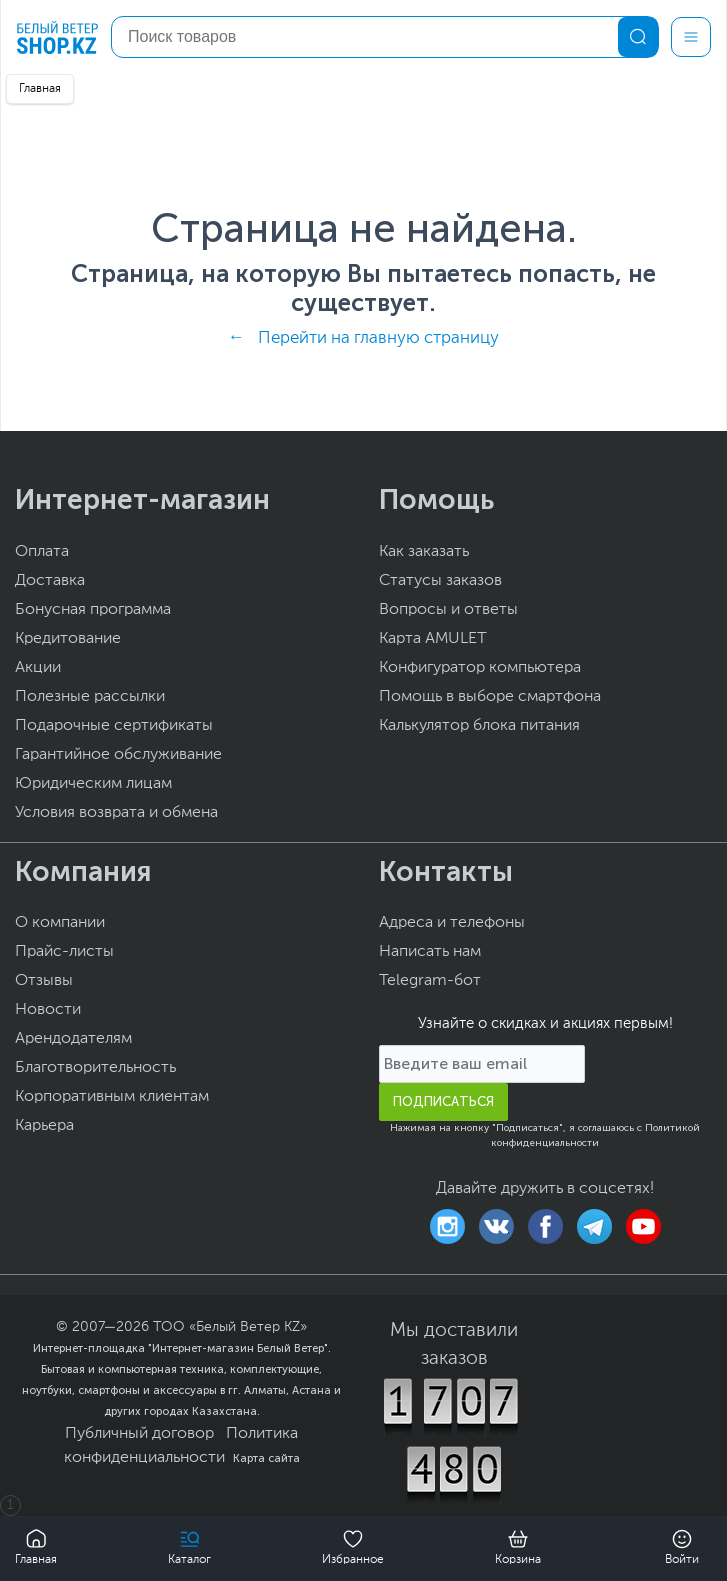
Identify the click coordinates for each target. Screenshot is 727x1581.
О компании (60, 923)
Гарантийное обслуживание (118, 755)
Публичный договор (139, 1434)
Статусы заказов (440, 581)
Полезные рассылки (90, 697)
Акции (38, 668)
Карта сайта (266, 1458)
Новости (48, 1010)
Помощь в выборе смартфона (490, 697)
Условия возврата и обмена (116, 813)
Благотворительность (95, 1068)
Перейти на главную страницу (378, 338)
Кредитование (68, 639)
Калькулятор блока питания (479, 726)
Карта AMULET (433, 639)
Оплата (42, 552)
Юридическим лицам (93, 784)
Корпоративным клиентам (112, 1097)
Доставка (50, 581)
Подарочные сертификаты (114, 726)
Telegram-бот (430, 981)
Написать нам (430, 952)
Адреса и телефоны (452, 923)
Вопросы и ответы (448, 610)
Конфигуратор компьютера (480, 668)
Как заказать (424, 552)
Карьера (44, 1126)
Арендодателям (73, 1039)
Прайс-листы (64, 952)
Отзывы (44, 981)
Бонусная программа (93, 610)
